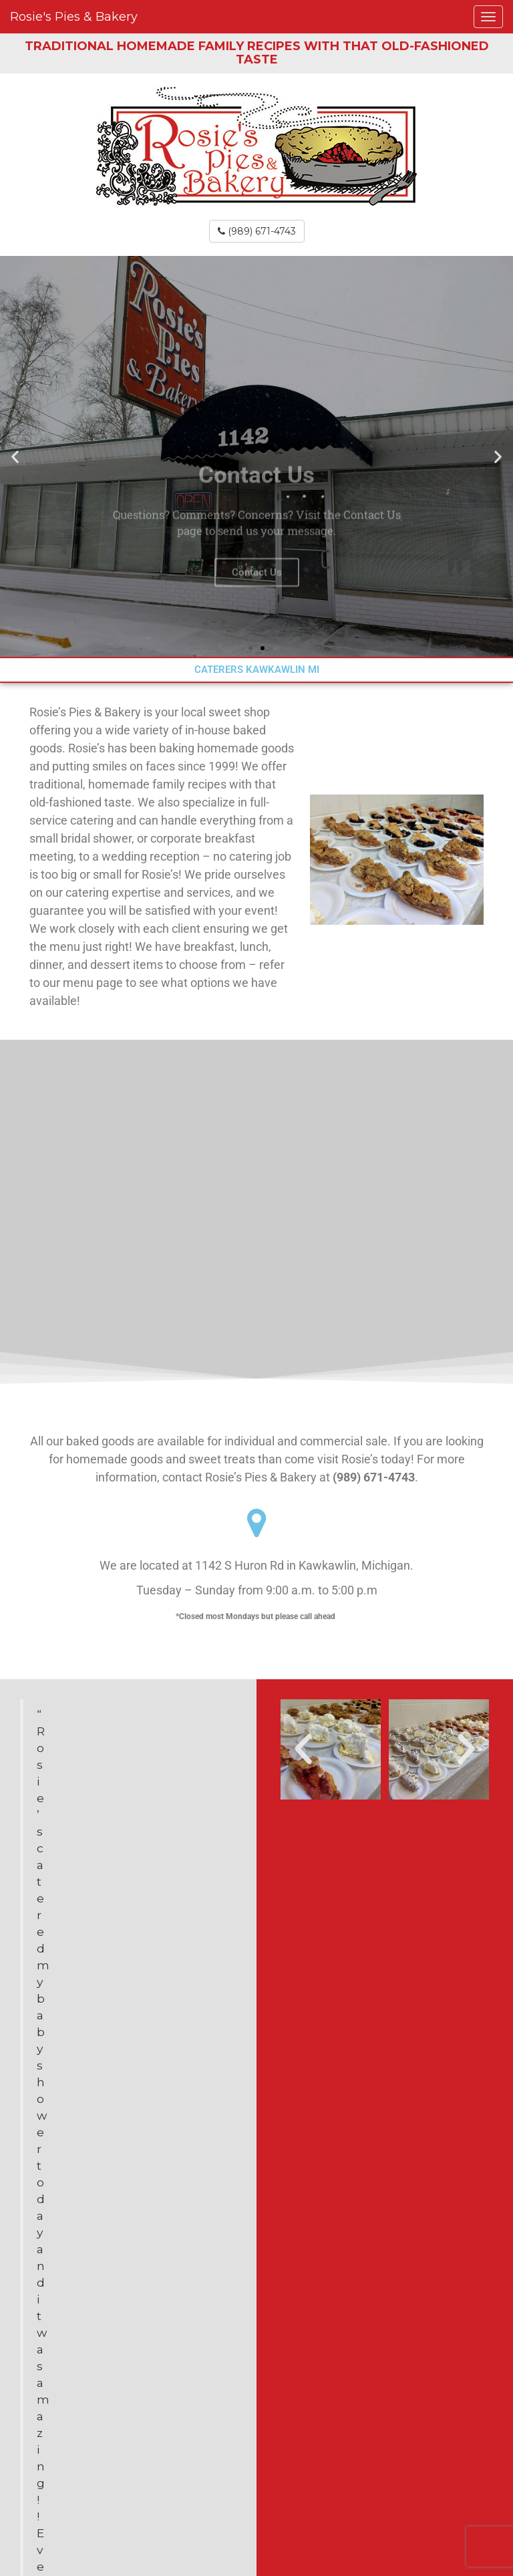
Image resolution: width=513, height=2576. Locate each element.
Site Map (256, 2487)
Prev (30, 1881)
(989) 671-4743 (257, 231)
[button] (15, 456)
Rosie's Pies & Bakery (74, 16)
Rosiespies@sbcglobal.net (114, 2328)
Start (123, 1856)
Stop (134, 1856)
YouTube (256, 2514)
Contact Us (257, 624)
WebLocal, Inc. (311, 2542)
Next (225, 1881)
